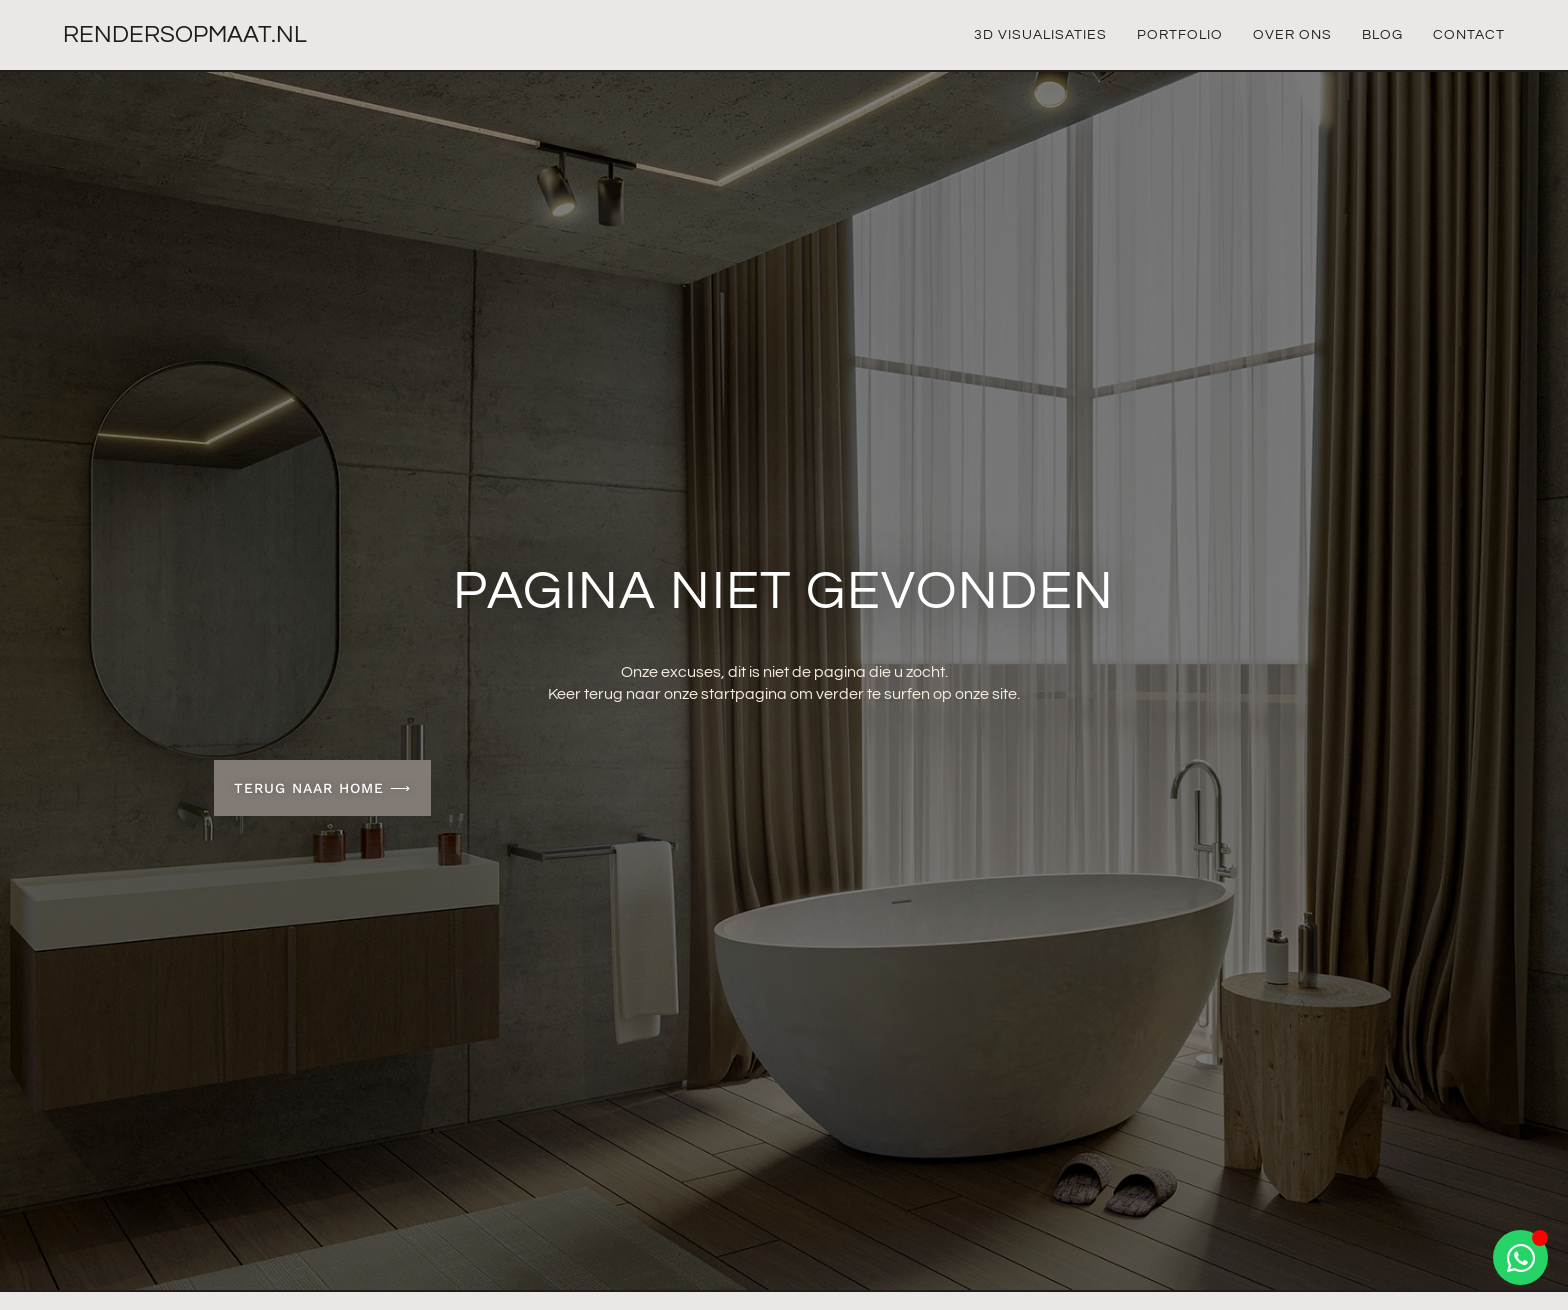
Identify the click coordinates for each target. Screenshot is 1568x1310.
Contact (1469, 35)
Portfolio (1180, 35)
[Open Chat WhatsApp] (1520, 1257)
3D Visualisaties (1040, 35)
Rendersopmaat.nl (185, 34)
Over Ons (1292, 35)
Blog (1382, 35)
